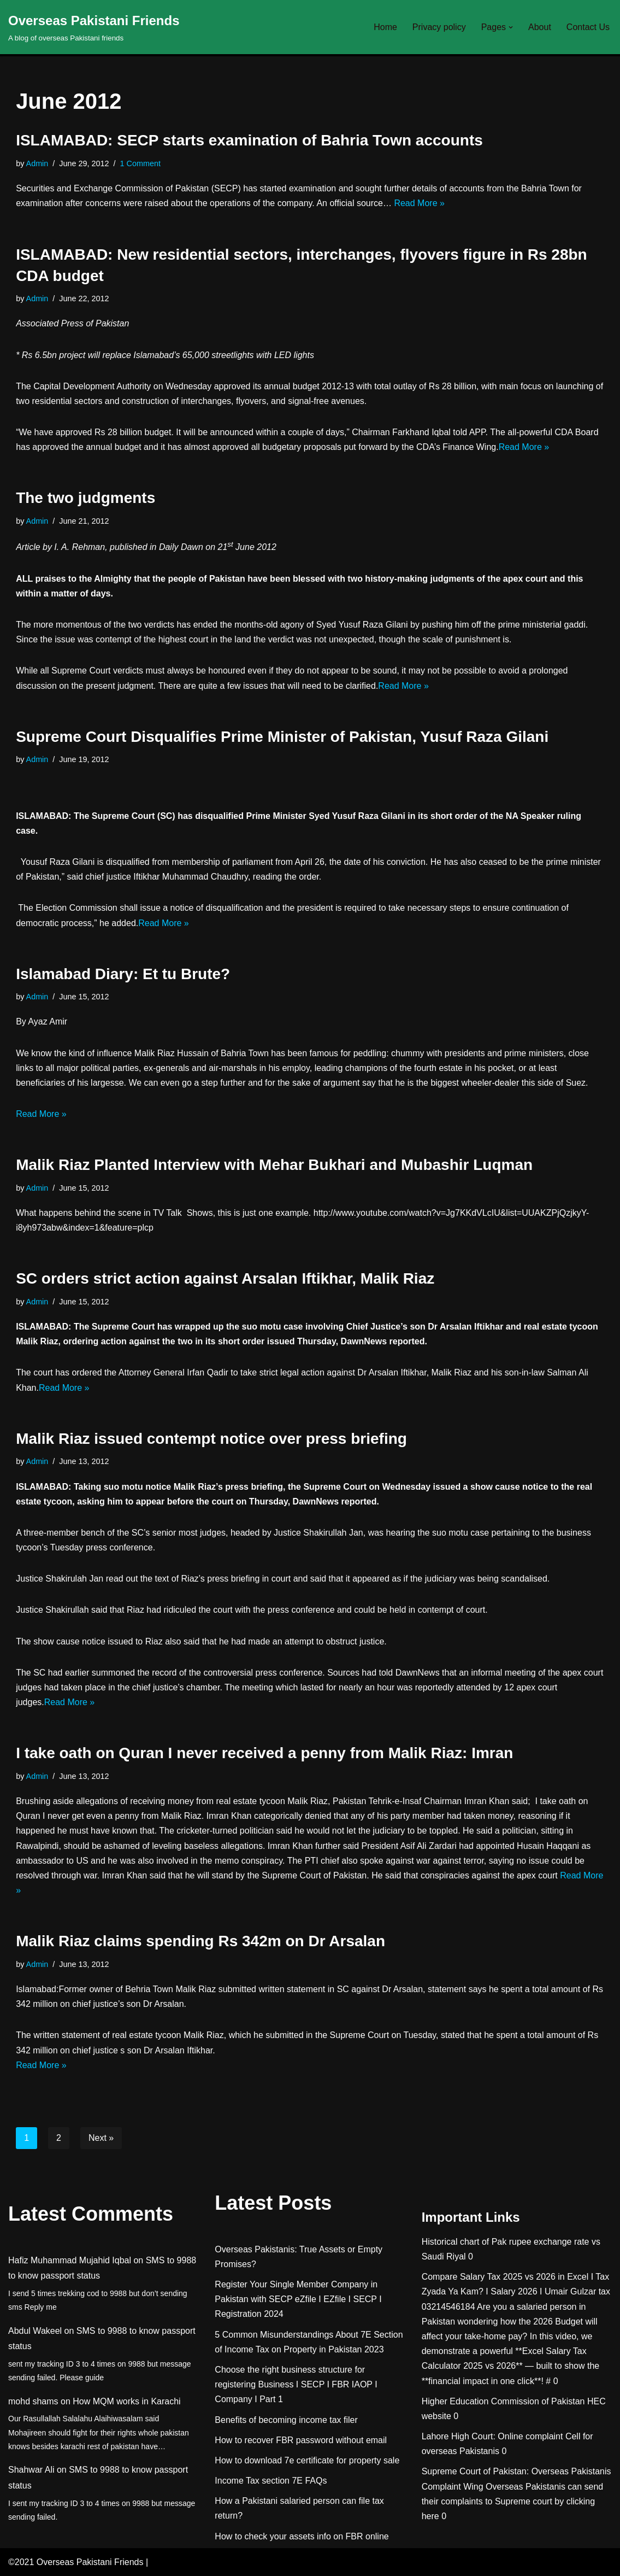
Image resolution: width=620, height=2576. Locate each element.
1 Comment (140, 163)
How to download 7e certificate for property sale (307, 2460)
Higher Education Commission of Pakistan (503, 2401)
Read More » (419, 203)
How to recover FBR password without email (301, 2440)
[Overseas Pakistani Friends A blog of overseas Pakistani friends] (94, 27)
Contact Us (588, 27)
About (539, 27)
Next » (101, 2137)
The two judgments (85, 497)
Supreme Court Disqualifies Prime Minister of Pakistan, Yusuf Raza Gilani (282, 736)
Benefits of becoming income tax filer (286, 2420)
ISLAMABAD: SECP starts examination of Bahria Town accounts (249, 140)
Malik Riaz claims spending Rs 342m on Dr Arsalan (200, 1941)
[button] (511, 27)
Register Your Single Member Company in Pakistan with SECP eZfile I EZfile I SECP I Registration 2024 (298, 2299)
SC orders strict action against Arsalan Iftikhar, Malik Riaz (225, 1278)
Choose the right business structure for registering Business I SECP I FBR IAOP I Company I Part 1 (296, 2384)
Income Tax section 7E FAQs (271, 2480)
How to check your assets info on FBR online (301, 2536)
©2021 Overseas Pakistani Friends (75, 2562)
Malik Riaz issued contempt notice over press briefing (211, 1438)
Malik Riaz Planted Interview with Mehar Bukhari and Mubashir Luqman (274, 1164)
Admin (37, 163)
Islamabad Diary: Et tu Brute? (123, 973)
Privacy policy (439, 27)
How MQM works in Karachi (126, 2401)
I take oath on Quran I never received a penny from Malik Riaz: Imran (264, 1752)
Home (385, 27)
